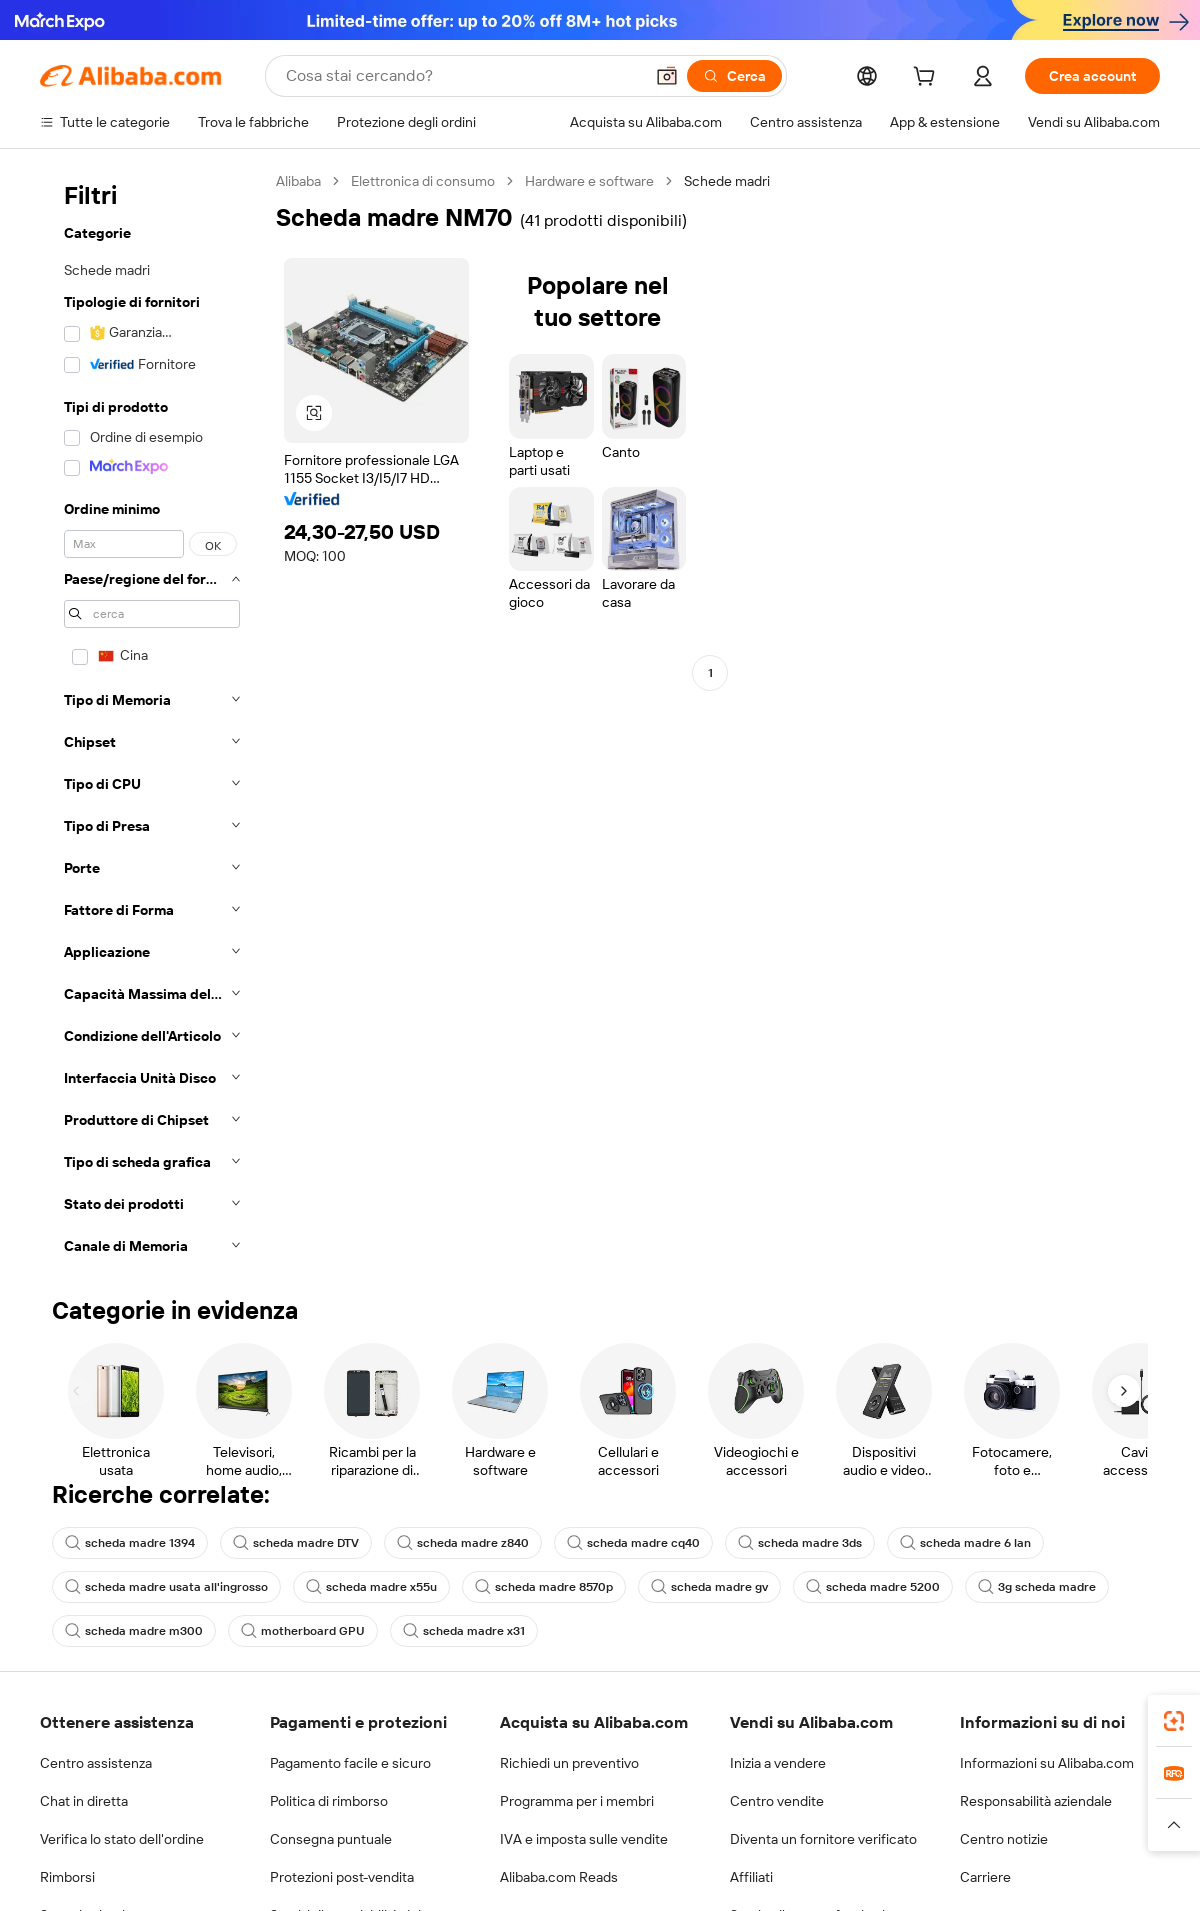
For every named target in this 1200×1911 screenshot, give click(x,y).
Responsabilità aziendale (1036, 1801)
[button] (667, 76)
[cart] (928, 79)
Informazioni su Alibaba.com (1047, 1763)
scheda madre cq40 (633, 1543)
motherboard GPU (303, 1631)
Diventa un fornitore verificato (823, 1839)
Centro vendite (777, 1801)
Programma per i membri (577, 1801)
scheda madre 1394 (130, 1543)
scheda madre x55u (371, 1587)
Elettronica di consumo (423, 181)
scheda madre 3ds (800, 1543)
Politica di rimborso (329, 1801)
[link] (1174, 1721)
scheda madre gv (709, 1587)
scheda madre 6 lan (965, 1543)
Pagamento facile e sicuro (350, 1763)
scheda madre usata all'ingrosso (166, 1587)
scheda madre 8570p (544, 1587)
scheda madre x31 (464, 1631)
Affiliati (751, 1877)
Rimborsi (67, 1877)
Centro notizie (1004, 1839)
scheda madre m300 (134, 1631)
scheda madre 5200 (873, 1587)
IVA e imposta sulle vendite (584, 1839)
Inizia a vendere (778, 1763)
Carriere (985, 1877)
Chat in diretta (84, 1801)
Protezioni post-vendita (342, 1877)
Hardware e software (589, 181)
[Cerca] (734, 76)
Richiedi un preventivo (569, 1763)
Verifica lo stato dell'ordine (122, 1839)
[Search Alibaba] (462, 76)
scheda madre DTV (296, 1543)
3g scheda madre (1037, 1587)
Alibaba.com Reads (559, 1877)
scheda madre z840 (463, 1543)
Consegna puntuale (331, 1839)
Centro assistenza (96, 1763)
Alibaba (298, 181)
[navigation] (152, 719)
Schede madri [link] (727, 181)
